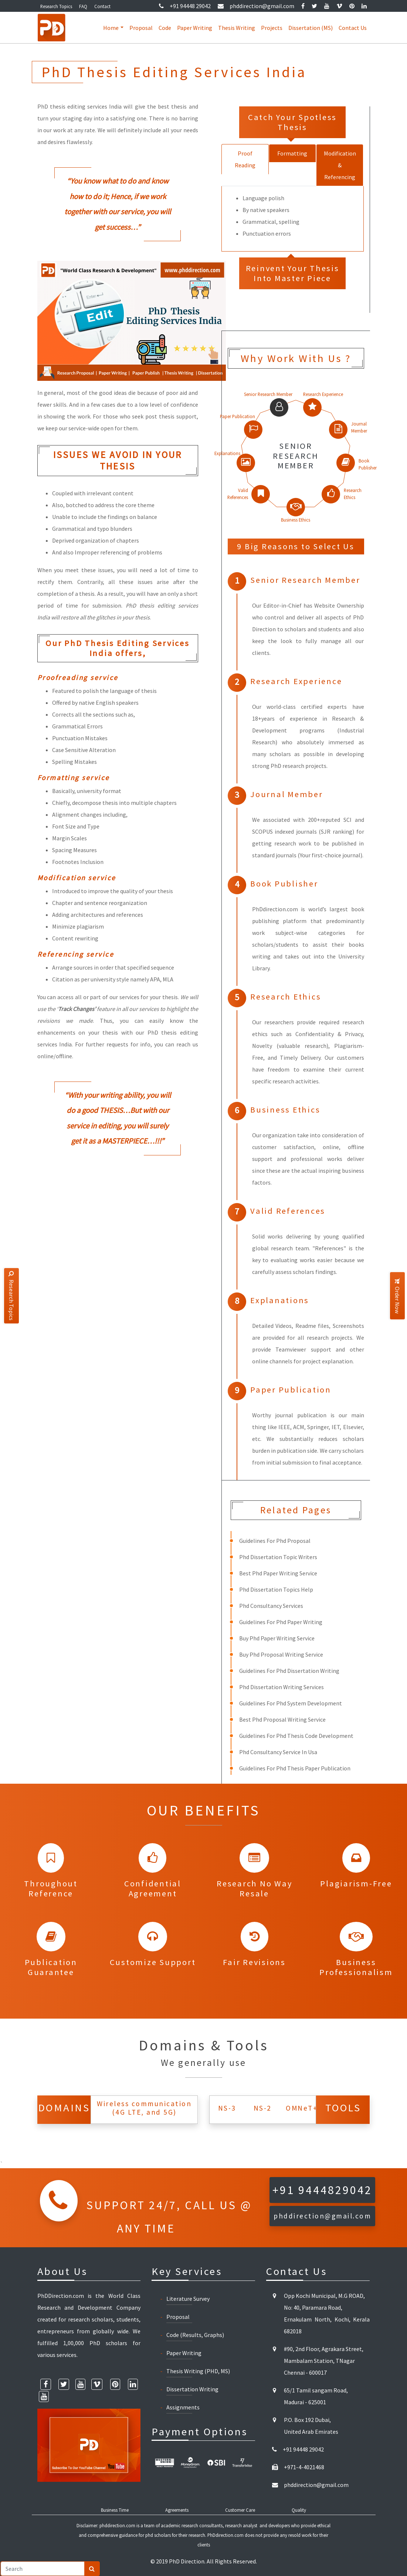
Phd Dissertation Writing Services (281, 1687)
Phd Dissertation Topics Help (276, 1589)
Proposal (141, 27)
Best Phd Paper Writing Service (278, 1573)
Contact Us (353, 27)
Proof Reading (245, 159)
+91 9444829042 (322, 2190)
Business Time (115, 2510)
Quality (299, 2510)
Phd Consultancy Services (271, 1605)
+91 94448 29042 (185, 6)
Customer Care (240, 2510)
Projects (271, 27)
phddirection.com (117, 2525)
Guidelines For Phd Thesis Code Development (296, 1735)
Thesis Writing (236, 27)
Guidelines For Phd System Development (290, 1703)
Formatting (292, 153)
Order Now (397, 1295)
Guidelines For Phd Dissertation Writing (289, 1670)
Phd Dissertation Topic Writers (278, 1557)
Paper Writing (194, 27)
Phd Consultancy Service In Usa (278, 1752)
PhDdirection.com (225, 2535)
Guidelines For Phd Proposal (275, 1540)
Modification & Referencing (340, 165)
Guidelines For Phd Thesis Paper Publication (294, 1768)
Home (111, 27)
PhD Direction (186, 2561)
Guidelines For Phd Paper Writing (280, 1622)
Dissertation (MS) (310, 27)
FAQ (83, 6)
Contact (102, 6)
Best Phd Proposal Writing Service (282, 1719)
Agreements (177, 2510)
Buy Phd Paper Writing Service (277, 1638)
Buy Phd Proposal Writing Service (281, 1654)
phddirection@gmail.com (256, 6)
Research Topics (56, 6)
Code (165, 27)
